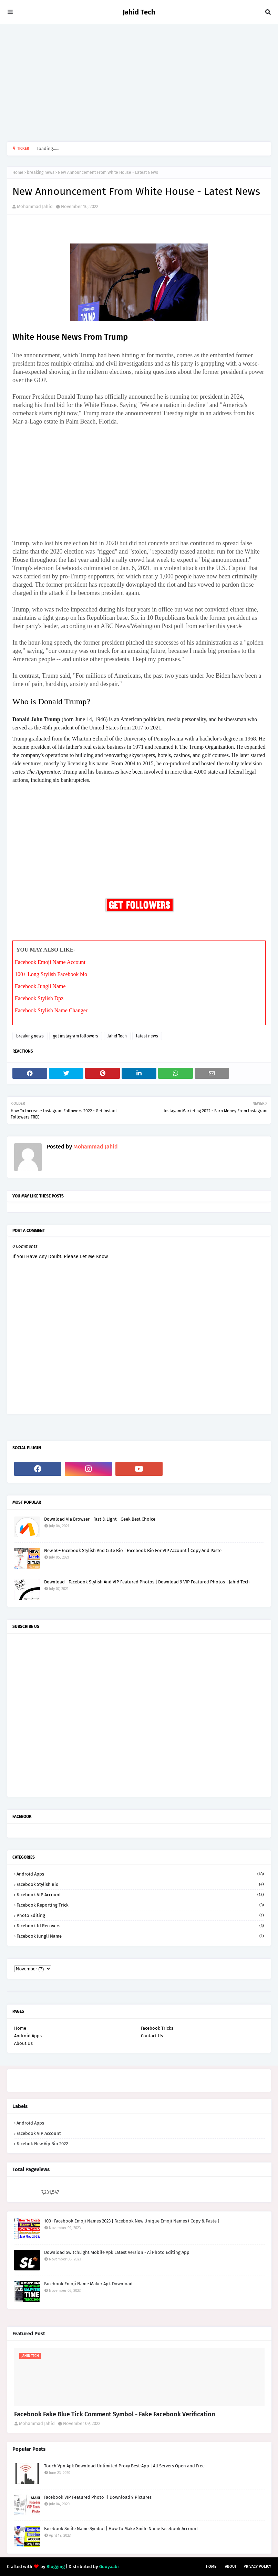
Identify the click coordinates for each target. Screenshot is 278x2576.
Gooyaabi (109, 2566)
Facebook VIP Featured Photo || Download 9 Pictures (98, 2497)
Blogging (56, 2566)
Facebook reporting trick (140, 1905)
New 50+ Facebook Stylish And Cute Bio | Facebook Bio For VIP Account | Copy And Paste (133, 1550)
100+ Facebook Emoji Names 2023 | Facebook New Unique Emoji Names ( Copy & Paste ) (131, 2221)
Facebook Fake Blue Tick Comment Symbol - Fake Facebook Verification (114, 2414)
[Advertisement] (139, 82)
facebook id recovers (140, 1925)
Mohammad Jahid (35, 206)
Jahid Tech (139, 12)
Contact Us (152, 2035)
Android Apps (140, 1874)
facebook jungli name (140, 1936)
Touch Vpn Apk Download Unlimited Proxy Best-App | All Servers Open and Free (124, 2465)
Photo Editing (140, 1915)
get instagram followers (75, 1036)
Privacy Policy (257, 2566)
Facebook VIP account (140, 1894)
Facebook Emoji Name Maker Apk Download (88, 2283)
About (231, 2566)
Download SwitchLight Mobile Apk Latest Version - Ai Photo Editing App (116, 2252)
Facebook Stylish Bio (140, 1884)
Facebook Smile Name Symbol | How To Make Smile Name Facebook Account (121, 2528)
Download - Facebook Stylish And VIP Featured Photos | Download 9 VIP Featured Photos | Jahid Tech (147, 1581)
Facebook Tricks (157, 2028)
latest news (147, 1036)
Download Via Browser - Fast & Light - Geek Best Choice (99, 1519)
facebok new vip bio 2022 (42, 2143)
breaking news (40, 172)
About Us (23, 2043)
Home (17, 172)
